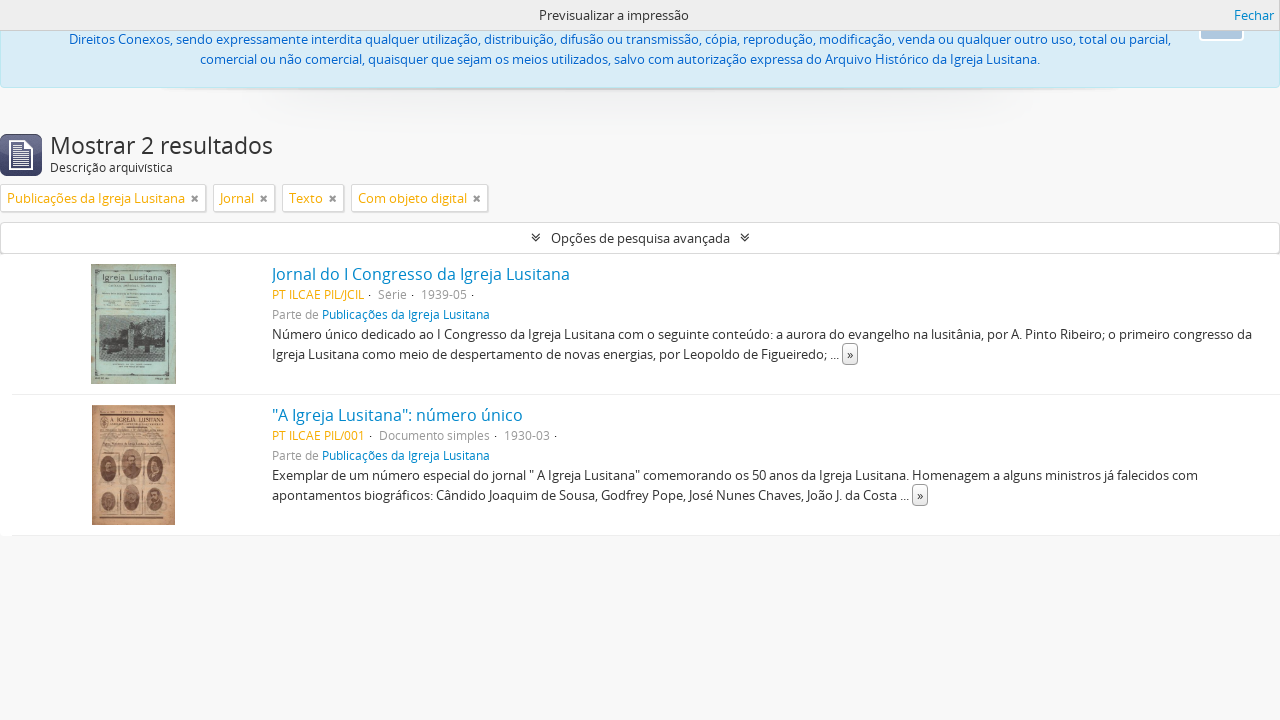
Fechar (1254, 15)
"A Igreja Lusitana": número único (397, 415)
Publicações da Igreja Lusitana (406, 314)
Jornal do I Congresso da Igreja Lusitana (421, 274)
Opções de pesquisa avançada (640, 238)
